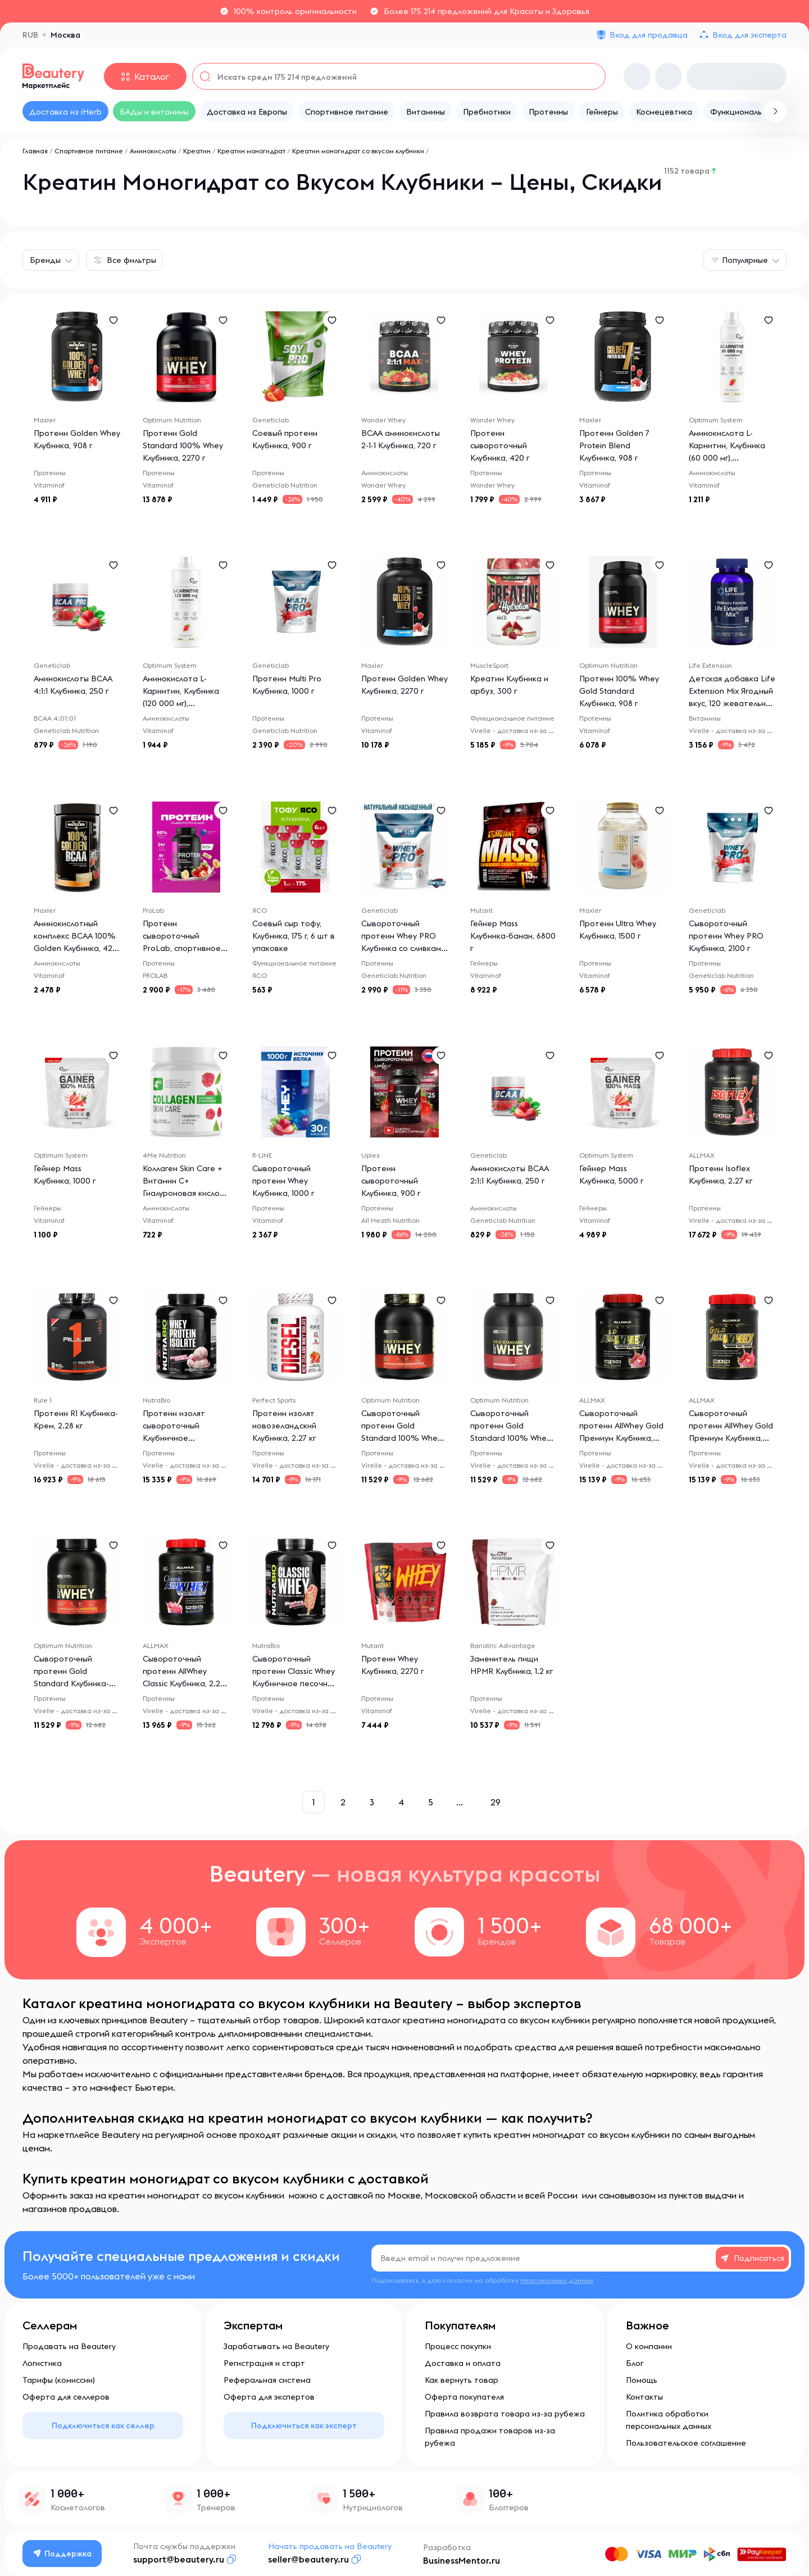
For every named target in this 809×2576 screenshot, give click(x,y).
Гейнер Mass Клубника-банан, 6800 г (513, 935)
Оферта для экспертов (269, 2397)
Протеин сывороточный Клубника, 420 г (499, 445)
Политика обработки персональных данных (668, 2420)
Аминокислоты (153, 151)
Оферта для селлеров (66, 2397)
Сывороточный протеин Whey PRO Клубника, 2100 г (726, 935)
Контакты (644, 2397)
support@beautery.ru (178, 2559)
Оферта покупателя (464, 2397)
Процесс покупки (458, 2346)
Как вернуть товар (461, 2380)
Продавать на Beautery (69, 2346)
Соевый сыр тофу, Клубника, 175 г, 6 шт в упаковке (293, 935)
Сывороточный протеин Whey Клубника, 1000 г (283, 1180)
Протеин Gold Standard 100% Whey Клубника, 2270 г (183, 445)
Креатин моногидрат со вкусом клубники (358, 151)
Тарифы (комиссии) (58, 2380)
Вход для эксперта (749, 35)
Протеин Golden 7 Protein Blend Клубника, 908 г (614, 445)
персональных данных (556, 2280)
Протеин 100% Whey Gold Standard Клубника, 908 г (619, 690)
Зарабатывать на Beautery (276, 2346)
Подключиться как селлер (103, 2425)
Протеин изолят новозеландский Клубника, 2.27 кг (284, 1425)
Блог (634, 2363)
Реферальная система (267, 2380)
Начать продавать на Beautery (330, 2546)
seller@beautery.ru (308, 2559)
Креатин (197, 151)
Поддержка (62, 2553)
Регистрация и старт (264, 2363)
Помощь (641, 2380)
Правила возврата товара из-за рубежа (505, 2414)
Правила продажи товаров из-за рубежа (490, 2436)
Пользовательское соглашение (686, 2443)
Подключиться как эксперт (304, 2425)
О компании (649, 2346)
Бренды (45, 260)
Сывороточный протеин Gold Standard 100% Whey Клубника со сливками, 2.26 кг (404, 1438)
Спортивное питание (88, 151)
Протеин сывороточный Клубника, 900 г (390, 1180)
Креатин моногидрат (251, 151)
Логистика (42, 2363)
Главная (35, 151)
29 (495, 1802)
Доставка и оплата (463, 2363)
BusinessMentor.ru (461, 2560)
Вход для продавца (649, 35)
